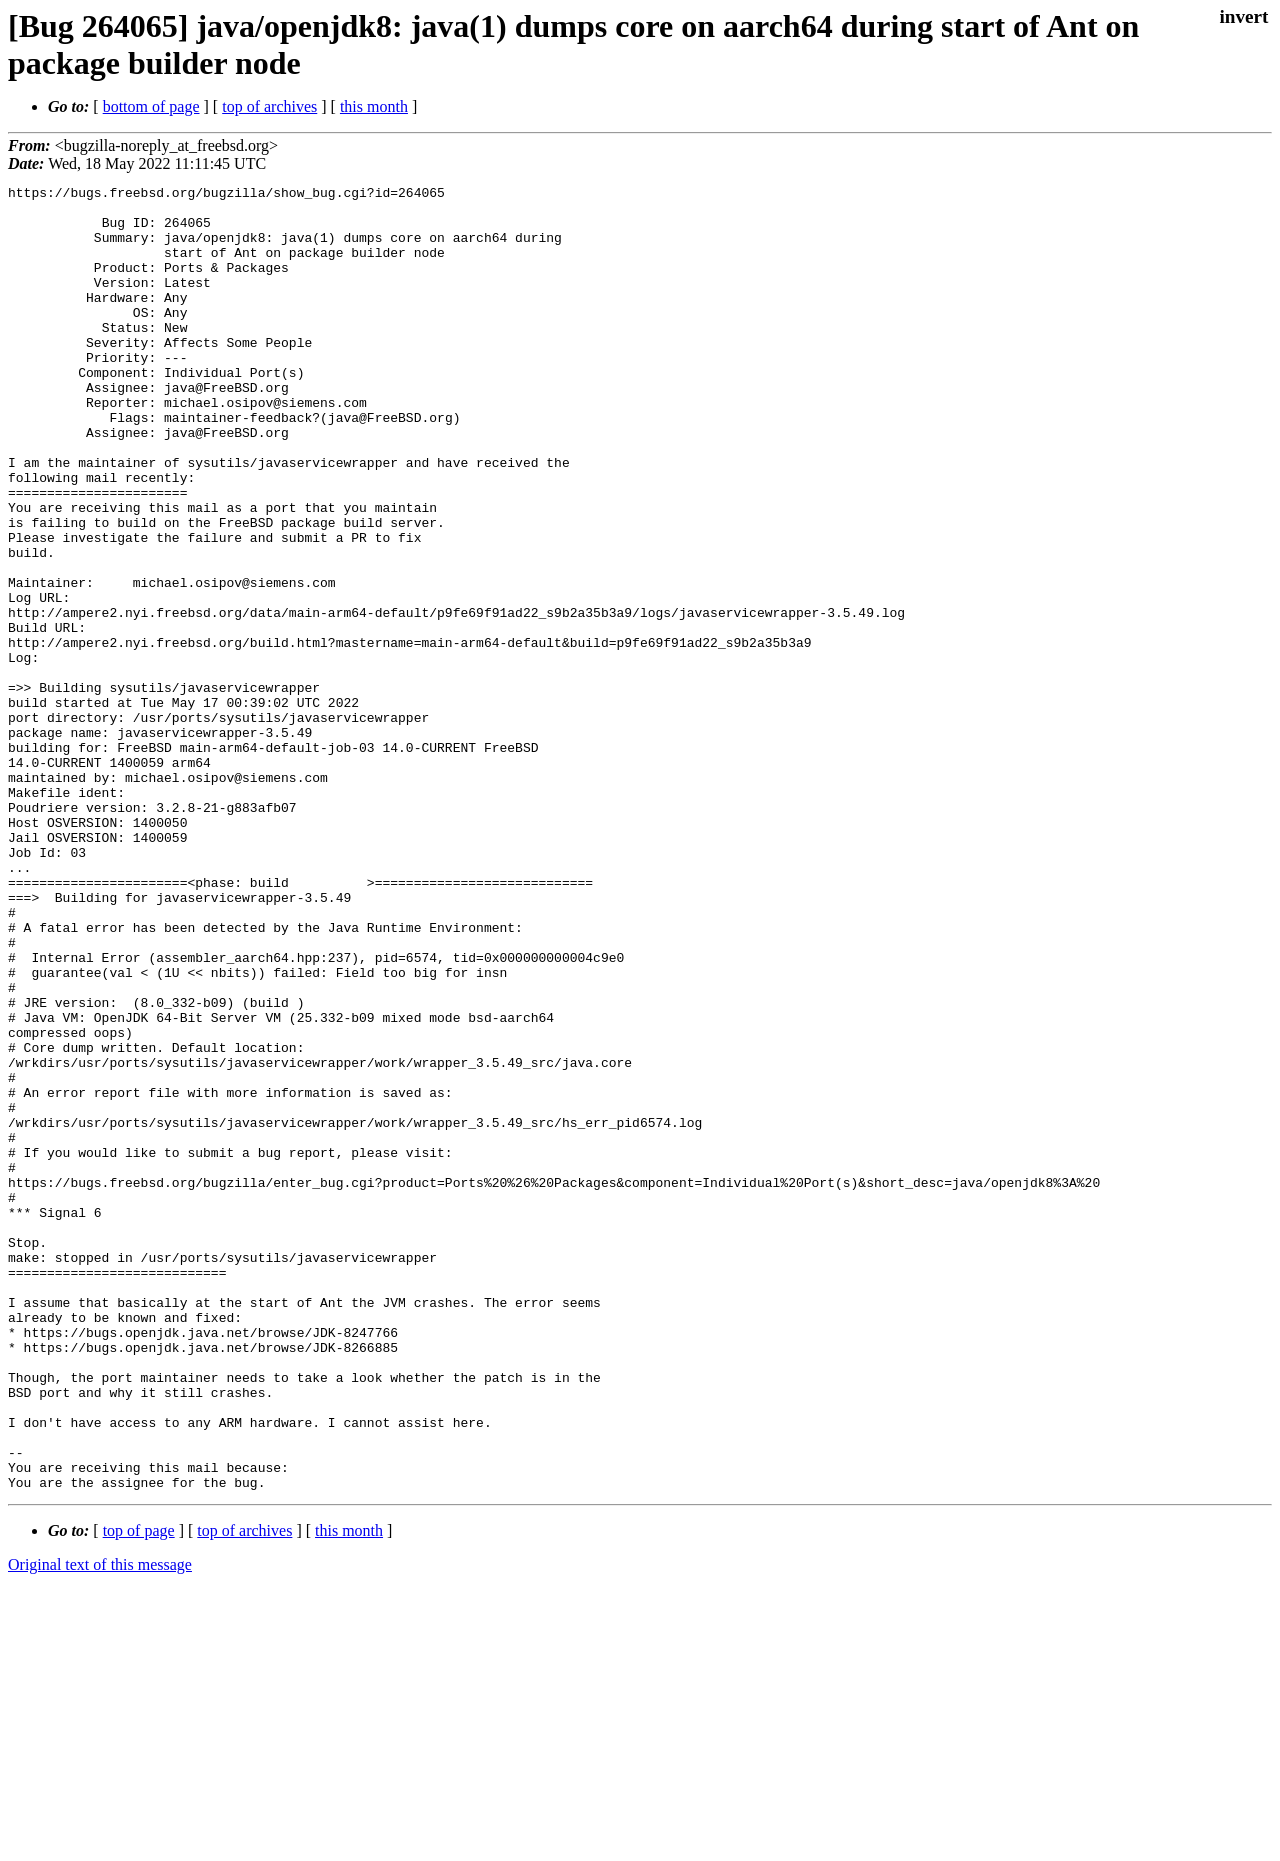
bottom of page (151, 106)
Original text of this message (100, 1825)
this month (374, 106)
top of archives (269, 106)
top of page (139, 1791)
